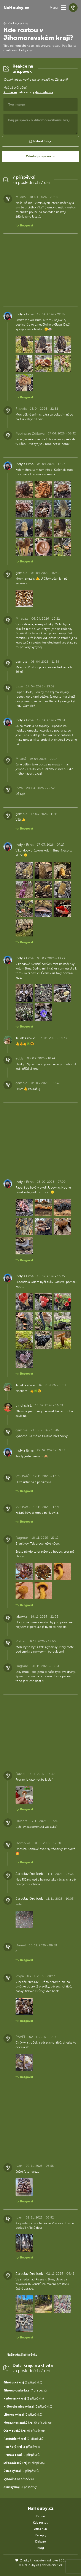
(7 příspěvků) (25, 2390)
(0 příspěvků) (27, 2406)
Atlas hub (40, 2529)
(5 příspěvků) (22, 2382)
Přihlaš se (10, 92)
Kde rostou (40, 2522)
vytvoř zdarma (43, 92)
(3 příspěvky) (20, 2487)
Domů (40, 2516)
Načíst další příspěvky (22, 2354)
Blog (40, 2548)
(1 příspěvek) (21, 2447)
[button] (63, 7)
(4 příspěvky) (24, 2463)
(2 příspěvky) (23, 2398)
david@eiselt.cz (52, 2565)
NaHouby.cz (16, 7)
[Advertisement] (40, 270)
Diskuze (40, 2541)
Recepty (40, 2535)
